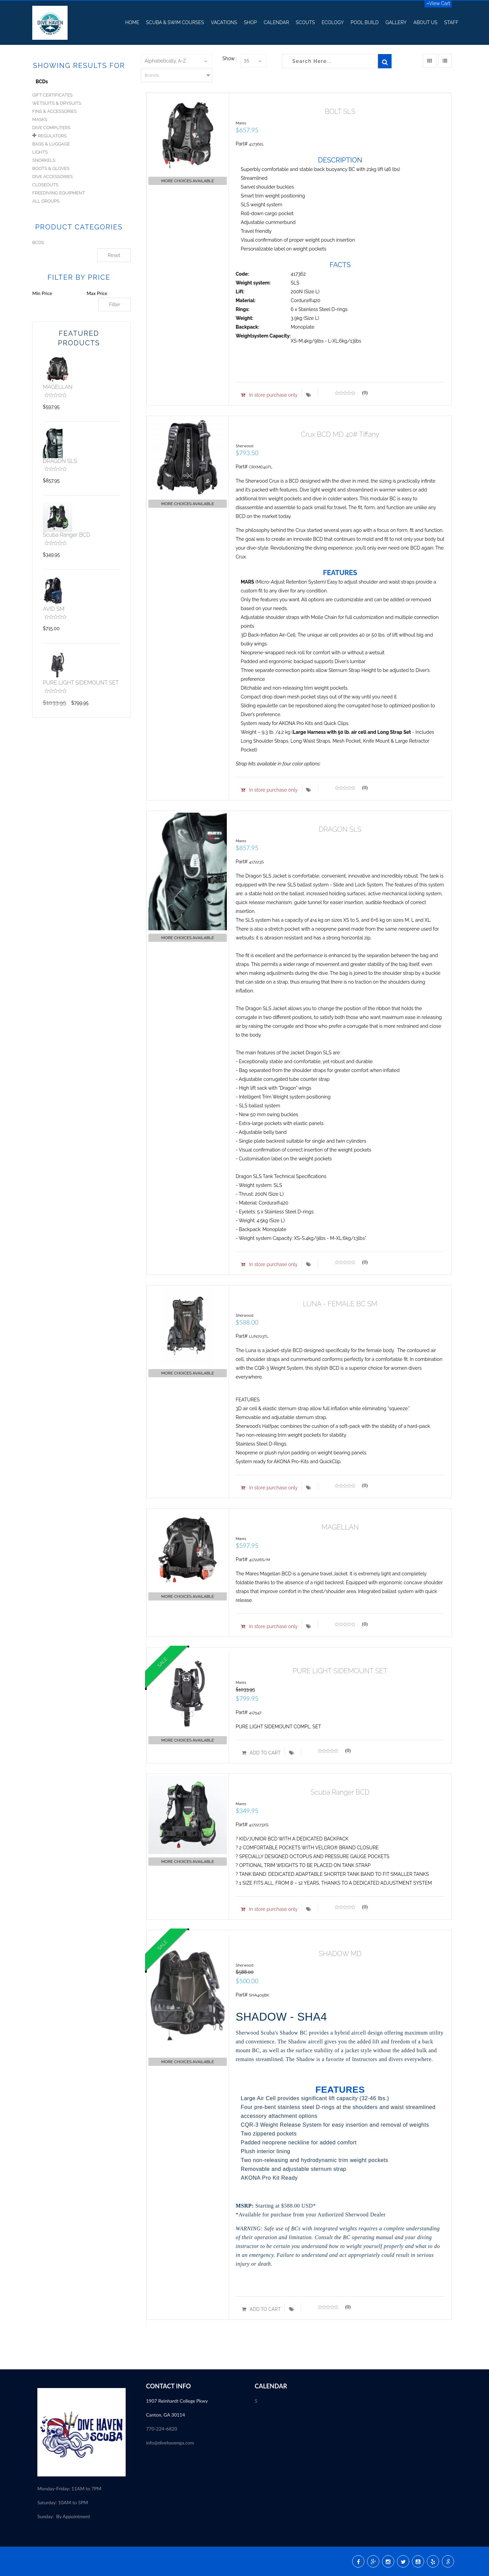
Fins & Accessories (54, 111)
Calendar (276, 22)
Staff (451, 22)
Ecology (333, 22)
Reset (114, 255)
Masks (39, 119)
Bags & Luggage (51, 143)
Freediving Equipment (58, 192)
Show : (229, 58)
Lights (40, 152)
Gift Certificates (52, 95)
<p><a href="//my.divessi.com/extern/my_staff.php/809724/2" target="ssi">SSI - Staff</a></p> (190, 2486)
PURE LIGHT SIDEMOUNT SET (81, 682)
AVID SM (54, 609)
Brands (152, 75)
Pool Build (365, 22)
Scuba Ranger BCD (66, 535)
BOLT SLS (340, 111)
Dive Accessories (52, 176)
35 (246, 61)
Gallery (395, 22)
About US (425, 22)
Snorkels (43, 160)
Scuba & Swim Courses (175, 22)
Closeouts (45, 184)
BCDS (38, 242)
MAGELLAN (58, 387)
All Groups (45, 201)
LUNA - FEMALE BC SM (340, 1304)
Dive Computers (51, 127)
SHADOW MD (340, 1954)
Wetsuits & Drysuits (56, 103)
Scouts (305, 22)
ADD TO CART (260, 1753)
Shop (250, 22)
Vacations (224, 22)
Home (132, 22)
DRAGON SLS (60, 461)
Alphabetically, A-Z (165, 61)
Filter (114, 304)
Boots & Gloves (51, 168)
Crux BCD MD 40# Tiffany (340, 434)
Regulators (52, 135)
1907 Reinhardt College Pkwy (177, 2401)
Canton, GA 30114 (165, 2415)
